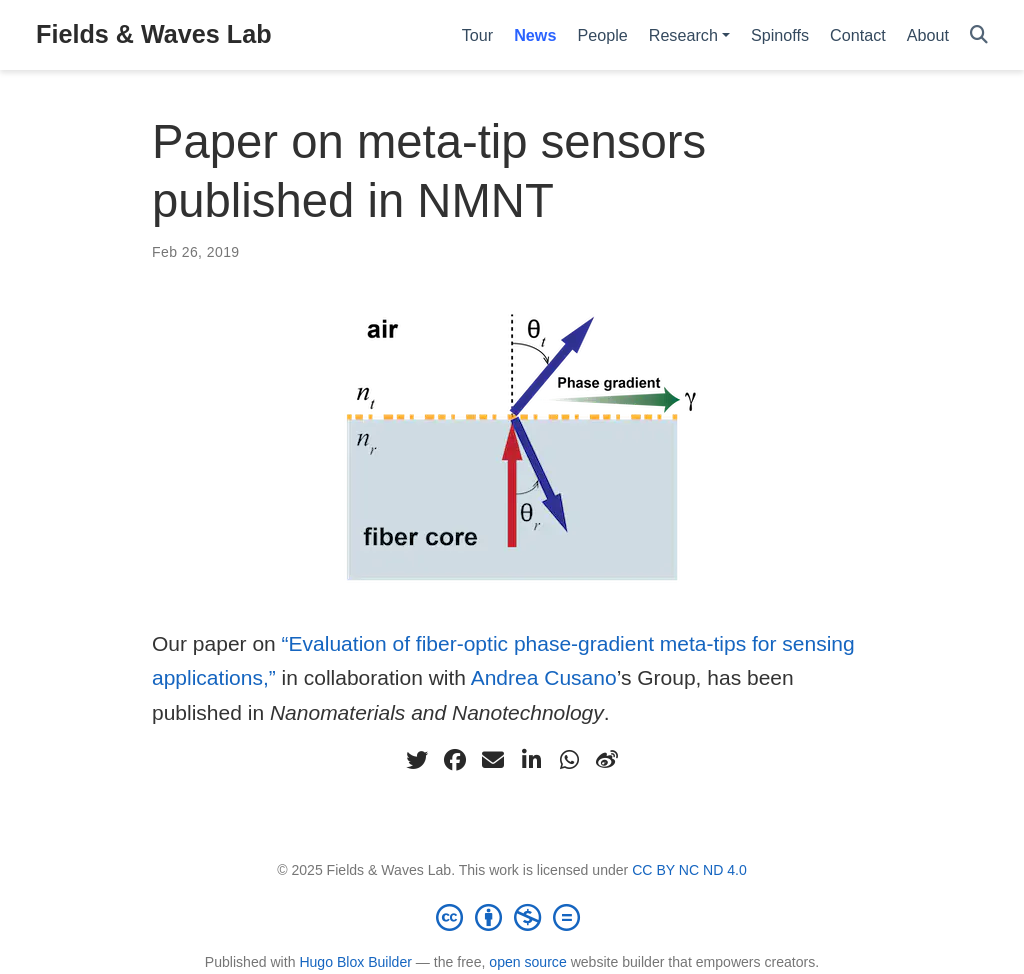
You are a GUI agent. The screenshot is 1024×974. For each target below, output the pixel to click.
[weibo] (607, 760)
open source (527, 962)
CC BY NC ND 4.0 (689, 870)
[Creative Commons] (512, 917)
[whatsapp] (569, 760)
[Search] (979, 35)
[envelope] (493, 760)
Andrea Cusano (544, 677)
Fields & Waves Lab (154, 34)
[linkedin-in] (531, 760)
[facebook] (455, 760)
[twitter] (417, 760)
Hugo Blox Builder (355, 962)
